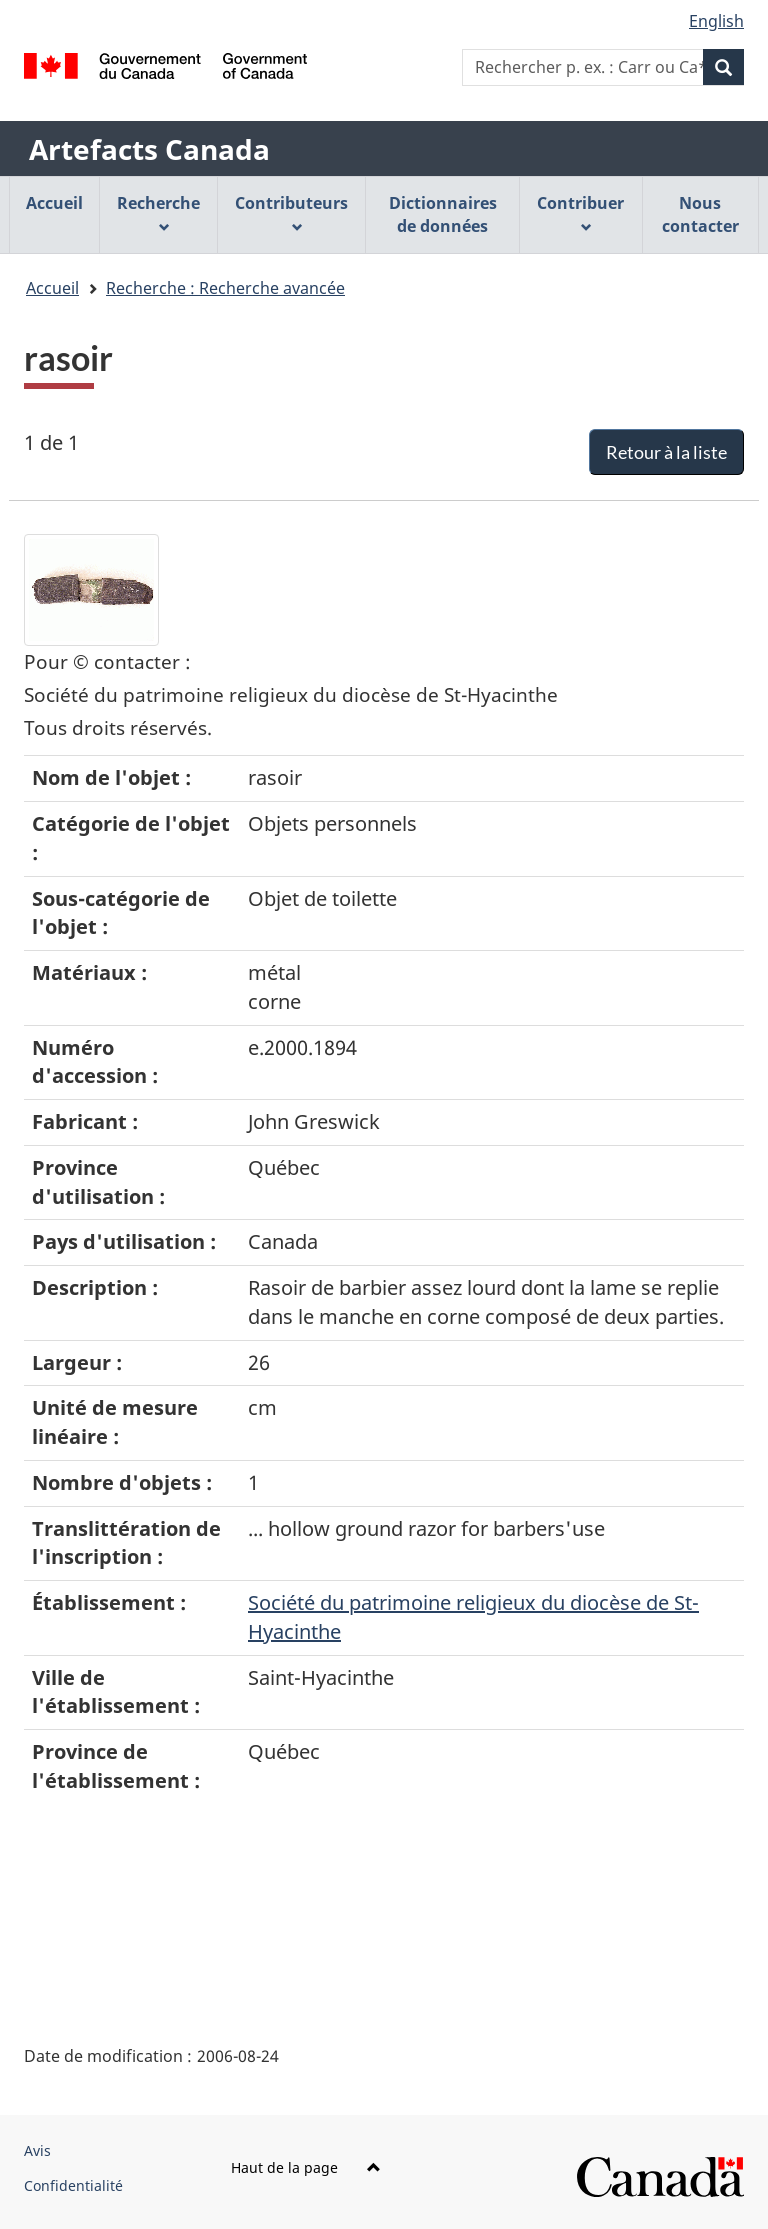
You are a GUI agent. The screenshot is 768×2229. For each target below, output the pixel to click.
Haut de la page (306, 2167)
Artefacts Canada (149, 149)
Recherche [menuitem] (158, 212)
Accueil (52, 288)
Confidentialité (73, 2185)
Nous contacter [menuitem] (700, 214)
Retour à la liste (666, 452)
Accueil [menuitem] (54, 203)
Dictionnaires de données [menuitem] (443, 214)
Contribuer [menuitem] (580, 212)
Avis (37, 2150)
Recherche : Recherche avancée (225, 288)
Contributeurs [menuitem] (291, 212)
